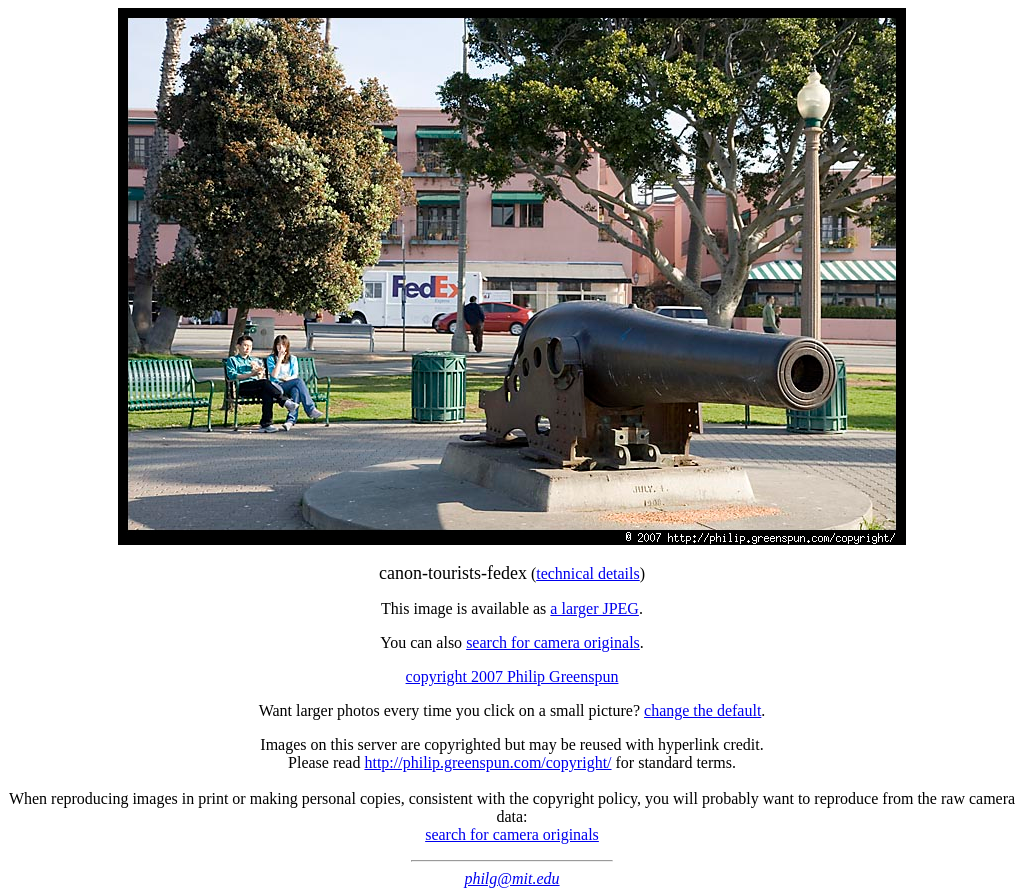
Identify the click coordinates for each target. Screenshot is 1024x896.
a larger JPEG (594, 608)
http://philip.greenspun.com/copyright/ (487, 762)
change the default (702, 710)
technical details (588, 573)
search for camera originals (553, 642)
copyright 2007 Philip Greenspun (512, 676)
